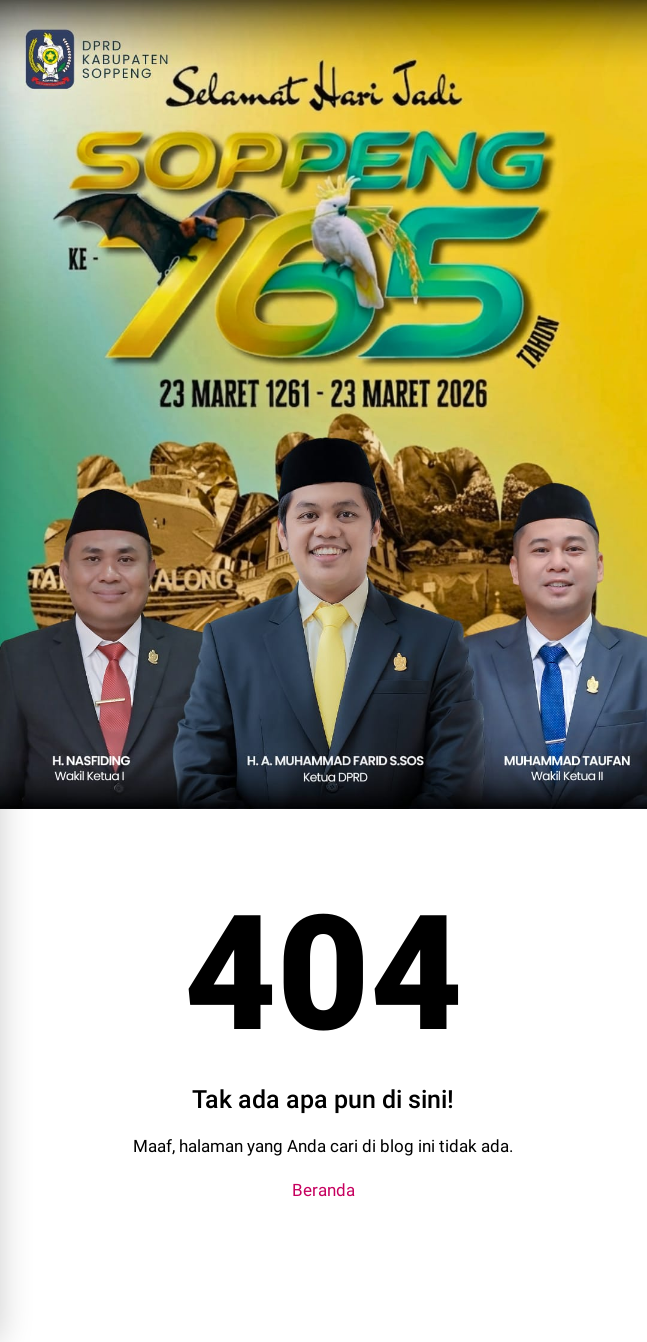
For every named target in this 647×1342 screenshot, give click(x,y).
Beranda (323, 1190)
